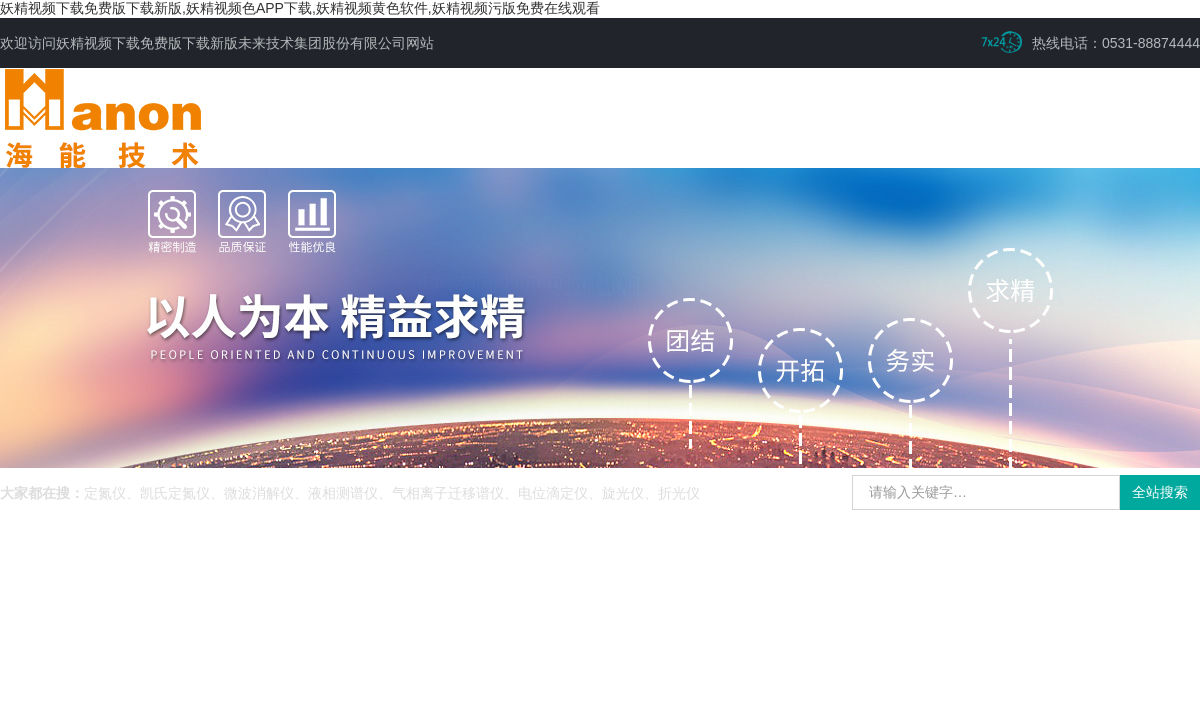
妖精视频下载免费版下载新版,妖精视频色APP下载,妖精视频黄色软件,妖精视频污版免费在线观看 (300, 8)
